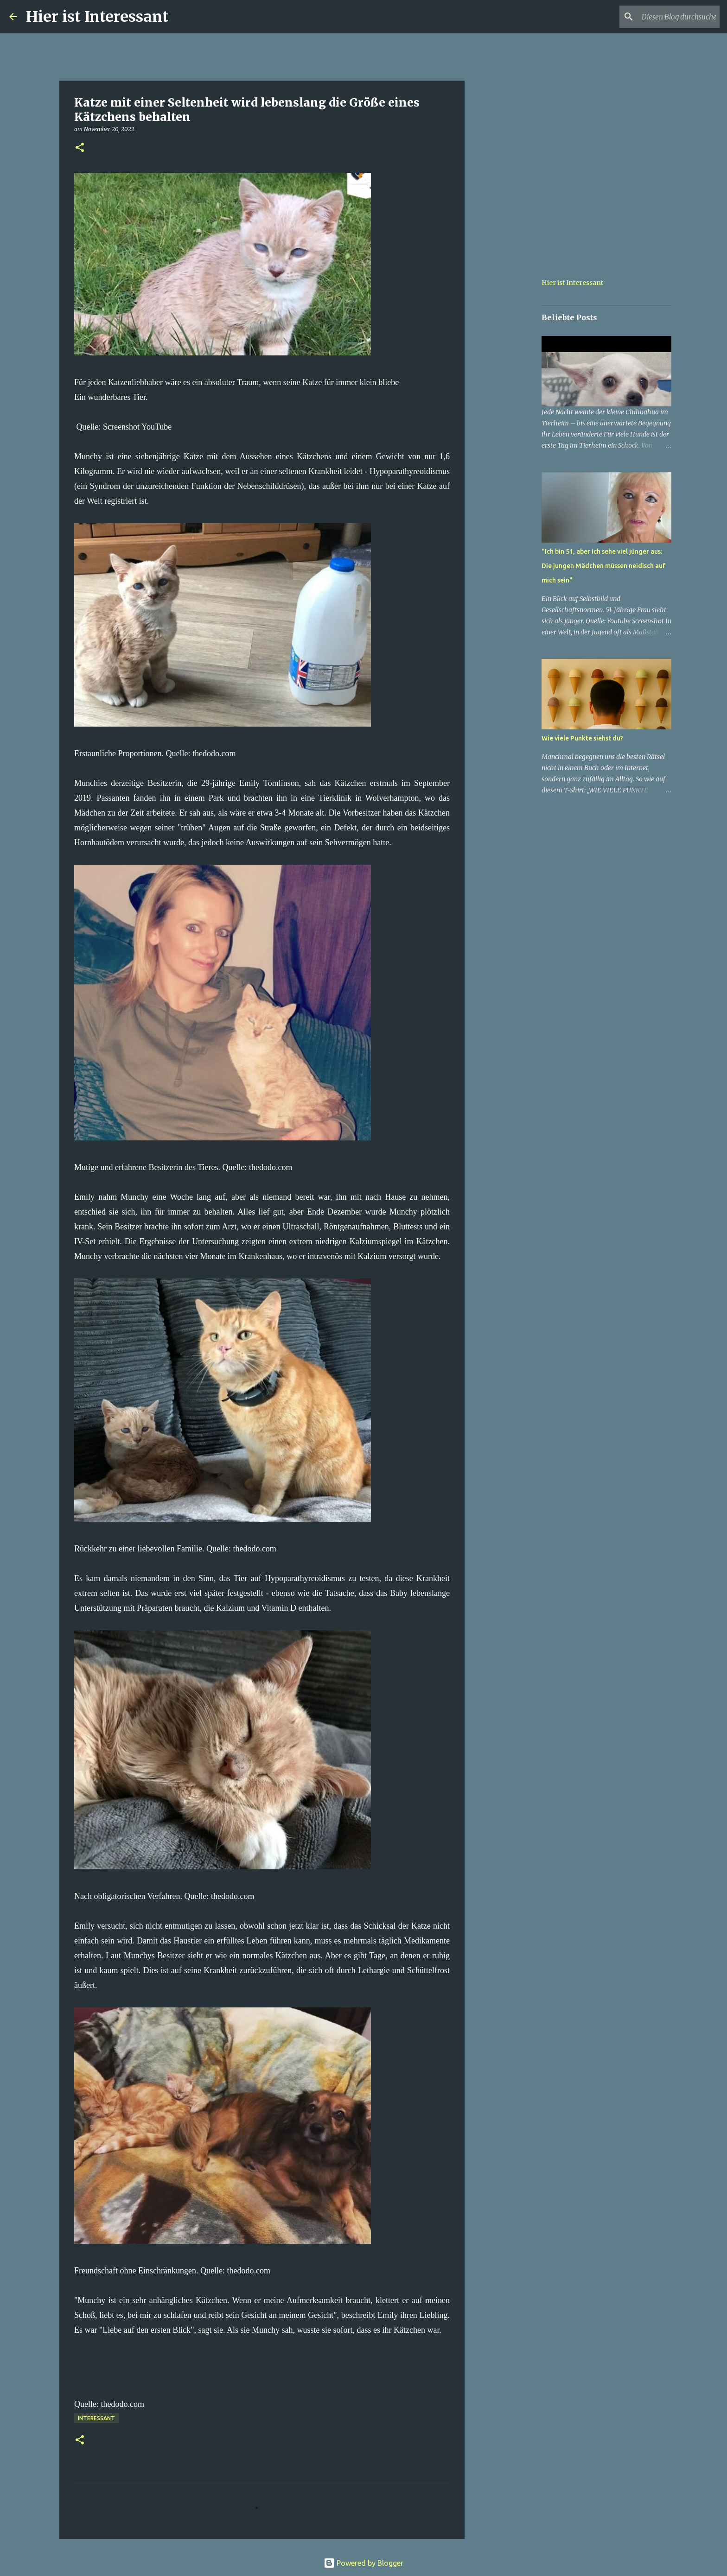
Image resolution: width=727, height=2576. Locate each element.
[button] (79, 148)
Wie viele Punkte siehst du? (582, 738)
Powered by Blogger (363, 2563)
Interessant (96, 2418)
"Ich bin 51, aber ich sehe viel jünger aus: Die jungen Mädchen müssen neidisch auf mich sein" (603, 566)
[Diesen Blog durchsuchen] (671, 17)
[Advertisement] (512, 400)
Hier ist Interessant (97, 16)
